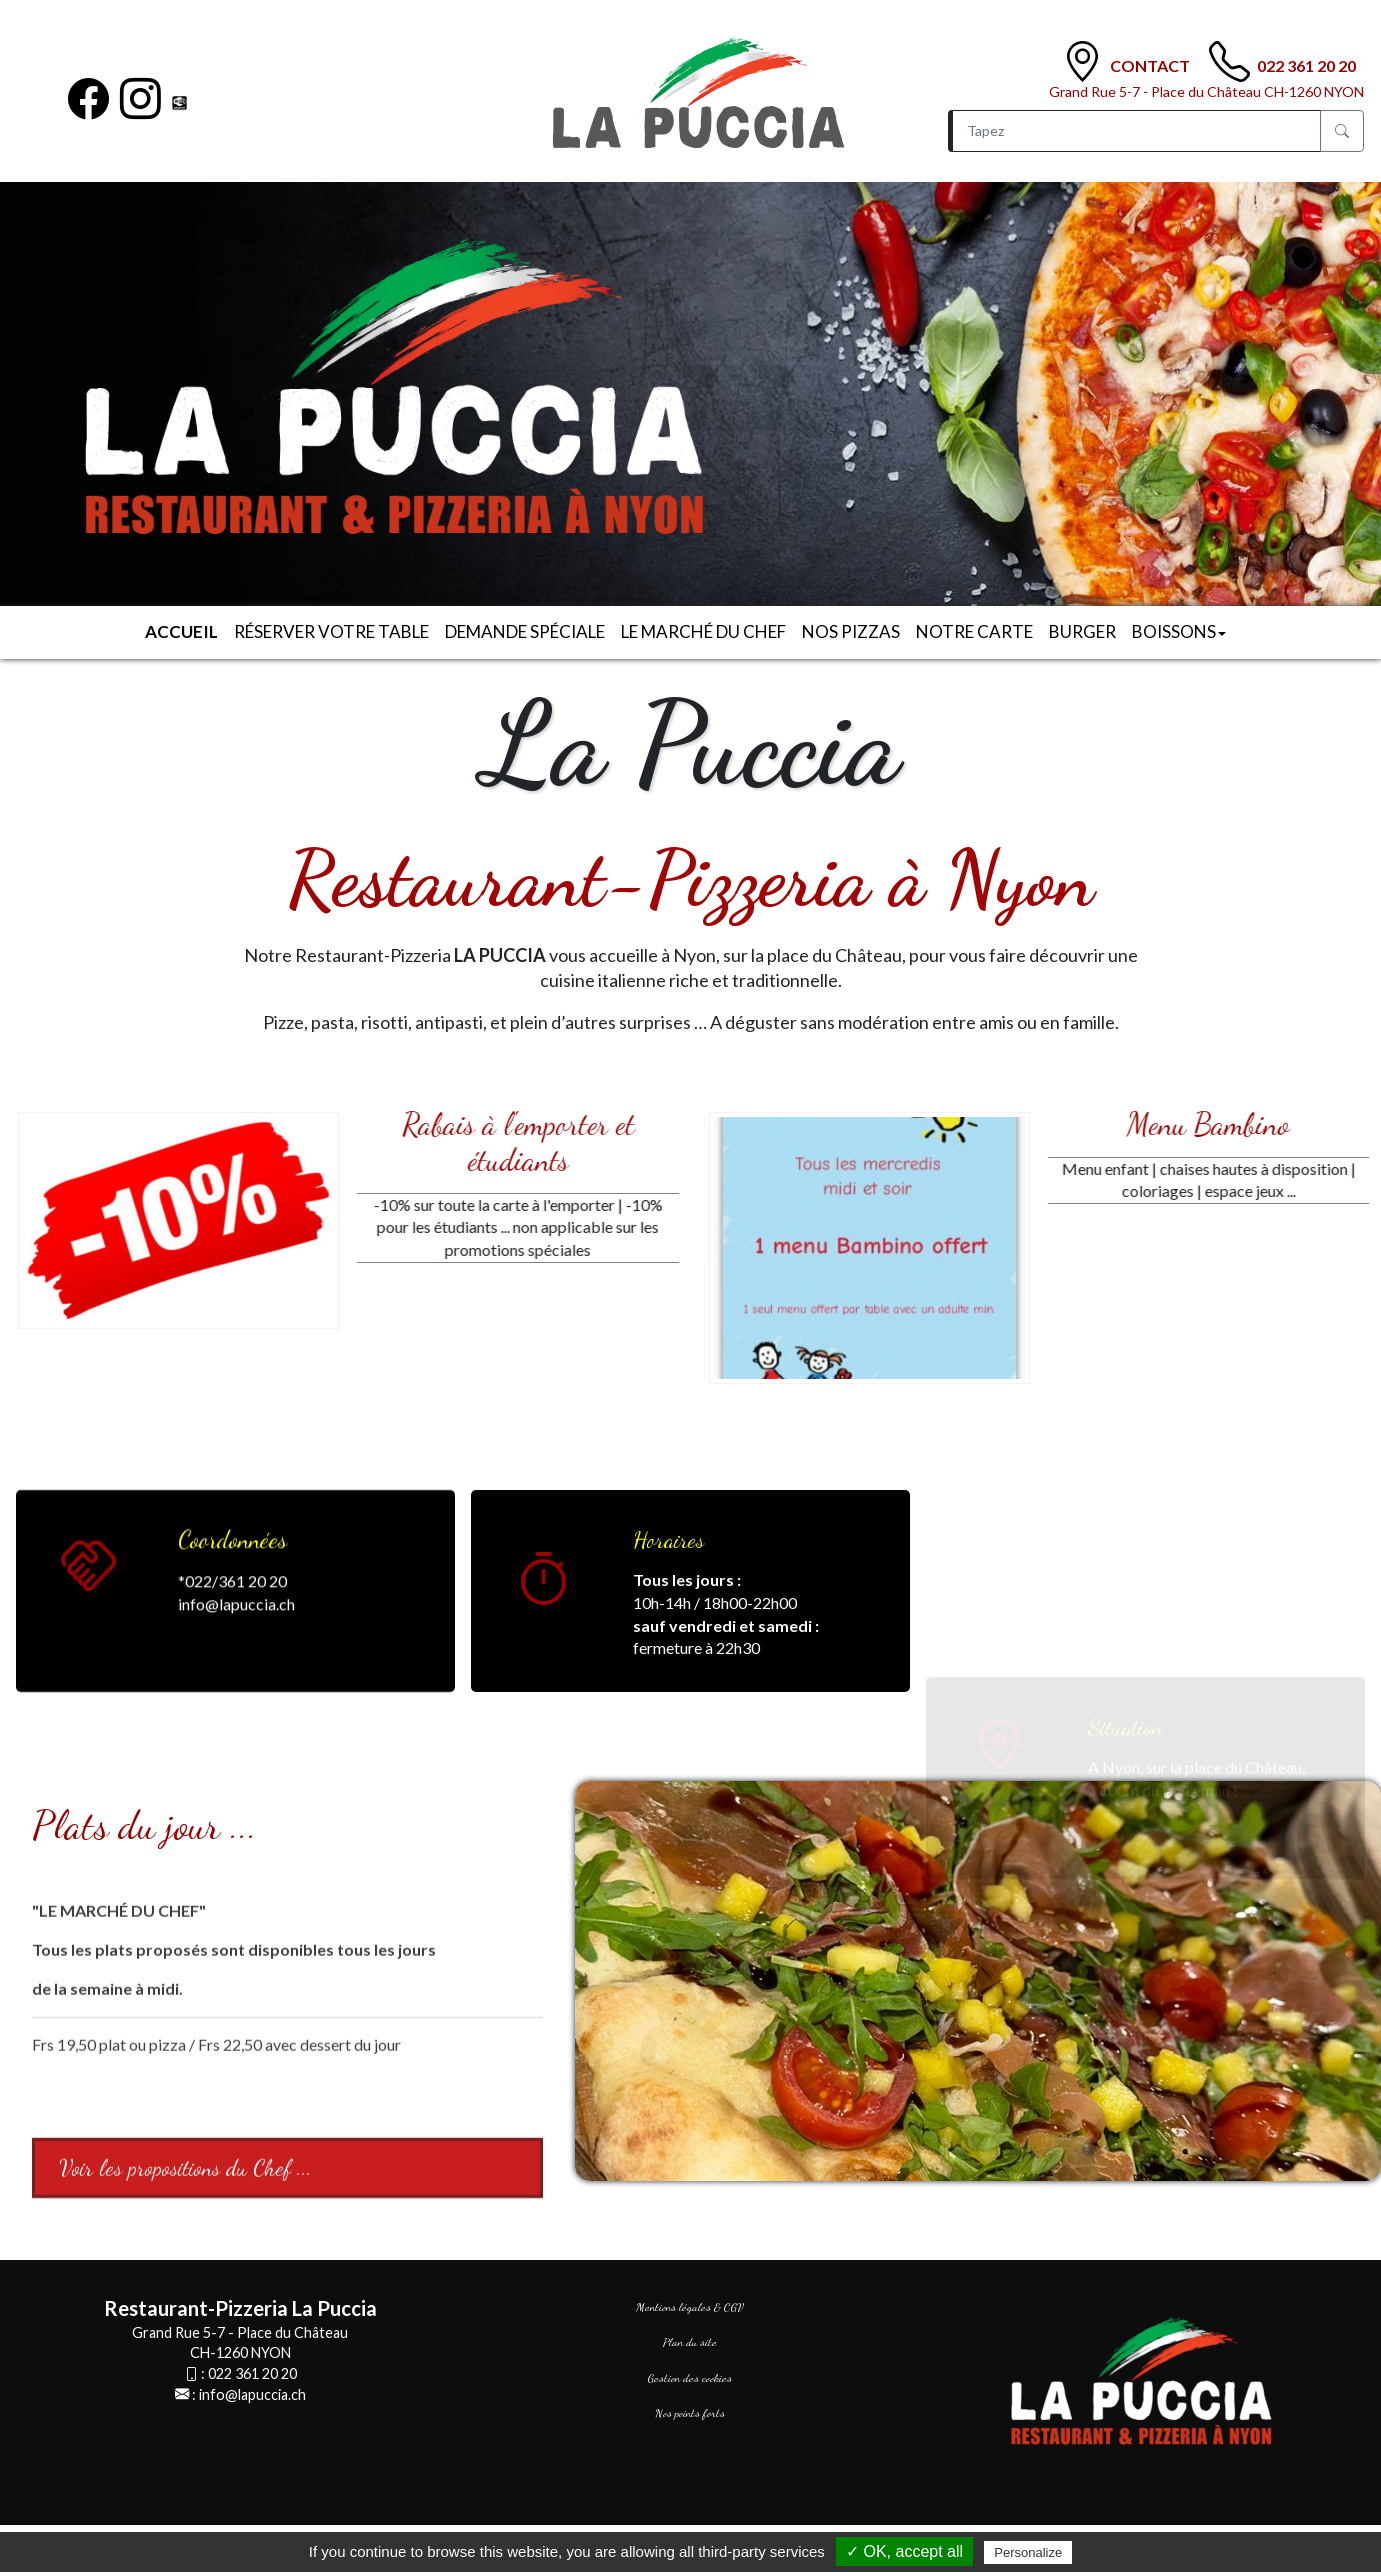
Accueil (181, 631)
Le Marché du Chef (703, 631)
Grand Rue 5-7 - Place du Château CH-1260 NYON (1206, 91)
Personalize (1028, 2552)
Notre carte (974, 631)
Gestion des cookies (690, 2378)
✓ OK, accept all (904, 2551)
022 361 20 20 (1306, 65)
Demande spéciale (525, 631)
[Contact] (1082, 61)
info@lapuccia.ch (252, 2394)
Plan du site (690, 2342)
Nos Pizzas (851, 631)
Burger (1082, 631)
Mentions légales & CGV (690, 2307)
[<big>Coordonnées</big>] (89, 1730)
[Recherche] (1134, 131)
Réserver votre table (331, 631)
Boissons (1179, 631)
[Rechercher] (1342, 131)
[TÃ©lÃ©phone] (1229, 61)
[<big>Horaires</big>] (544, 1583)
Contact (1151, 65)
